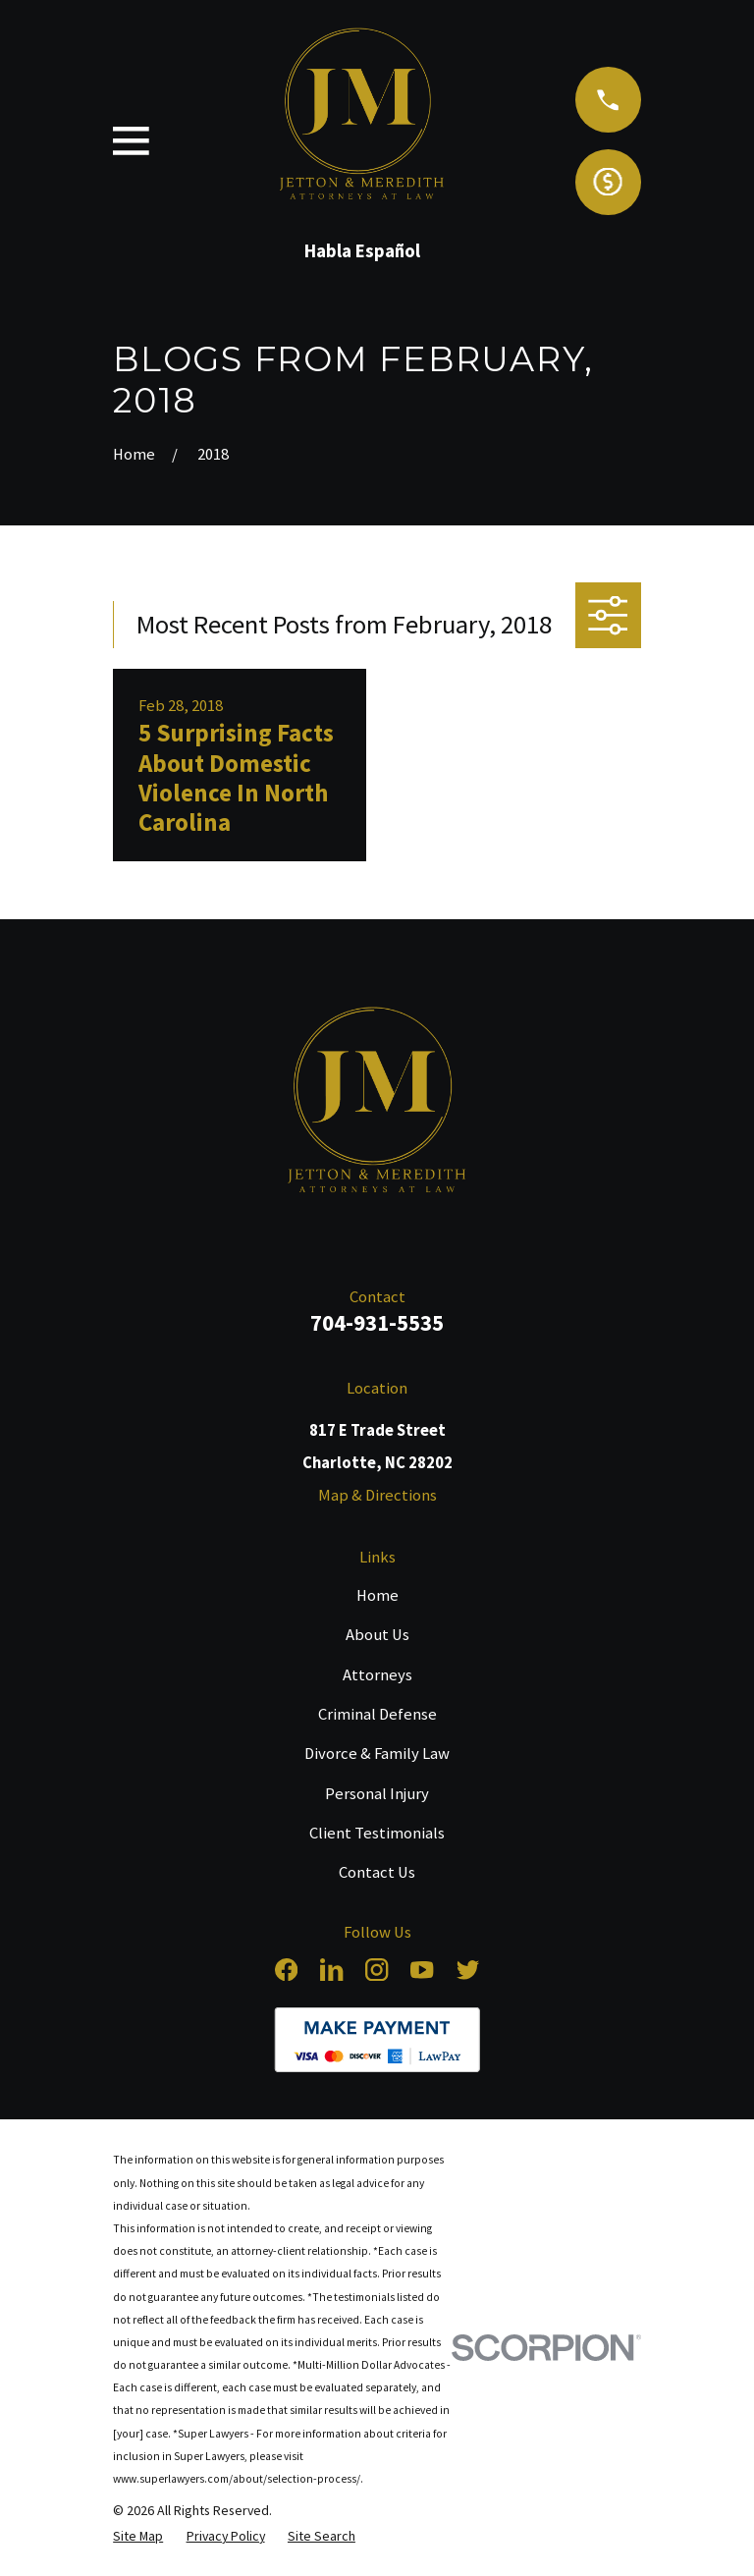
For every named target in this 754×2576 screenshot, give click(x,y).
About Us (377, 1634)
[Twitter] (468, 1969)
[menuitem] (138, 2536)
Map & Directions (377, 1495)
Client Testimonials (377, 1833)
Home (377, 1595)
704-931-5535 (377, 1322)
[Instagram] (376, 1969)
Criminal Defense (377, 1714)
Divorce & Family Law (377, 1753)
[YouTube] (421, 1969)
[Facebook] (286, 1969)
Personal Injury (377, 1793)
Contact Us (377, 1872)
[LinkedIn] (331, 1969)
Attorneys (377, 1675)
